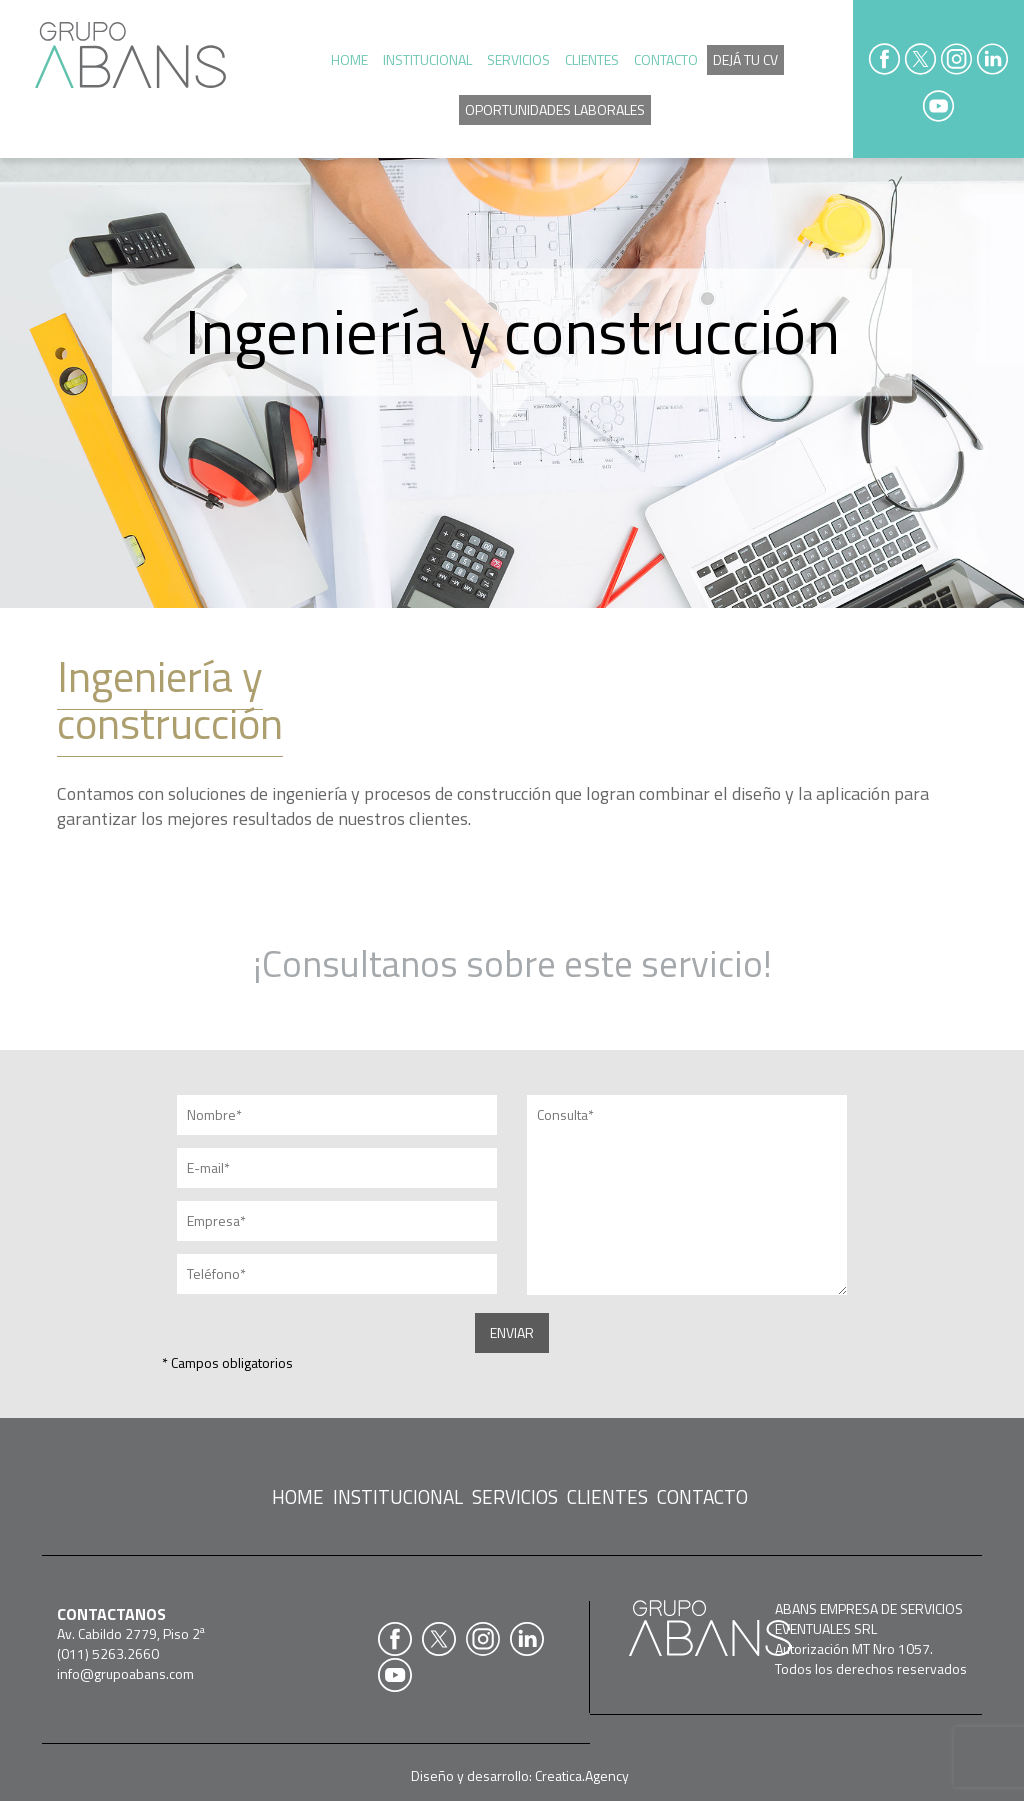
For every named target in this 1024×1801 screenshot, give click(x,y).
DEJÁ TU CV (745, 59)
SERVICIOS (518, 59)
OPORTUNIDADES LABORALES (555, 109)
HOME (349, 59)
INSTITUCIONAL (427, 59)
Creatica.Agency (582, 1775)
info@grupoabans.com (125, 1673)
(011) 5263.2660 (108, 1653)
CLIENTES (592, 59)
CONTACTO (666, 59)
